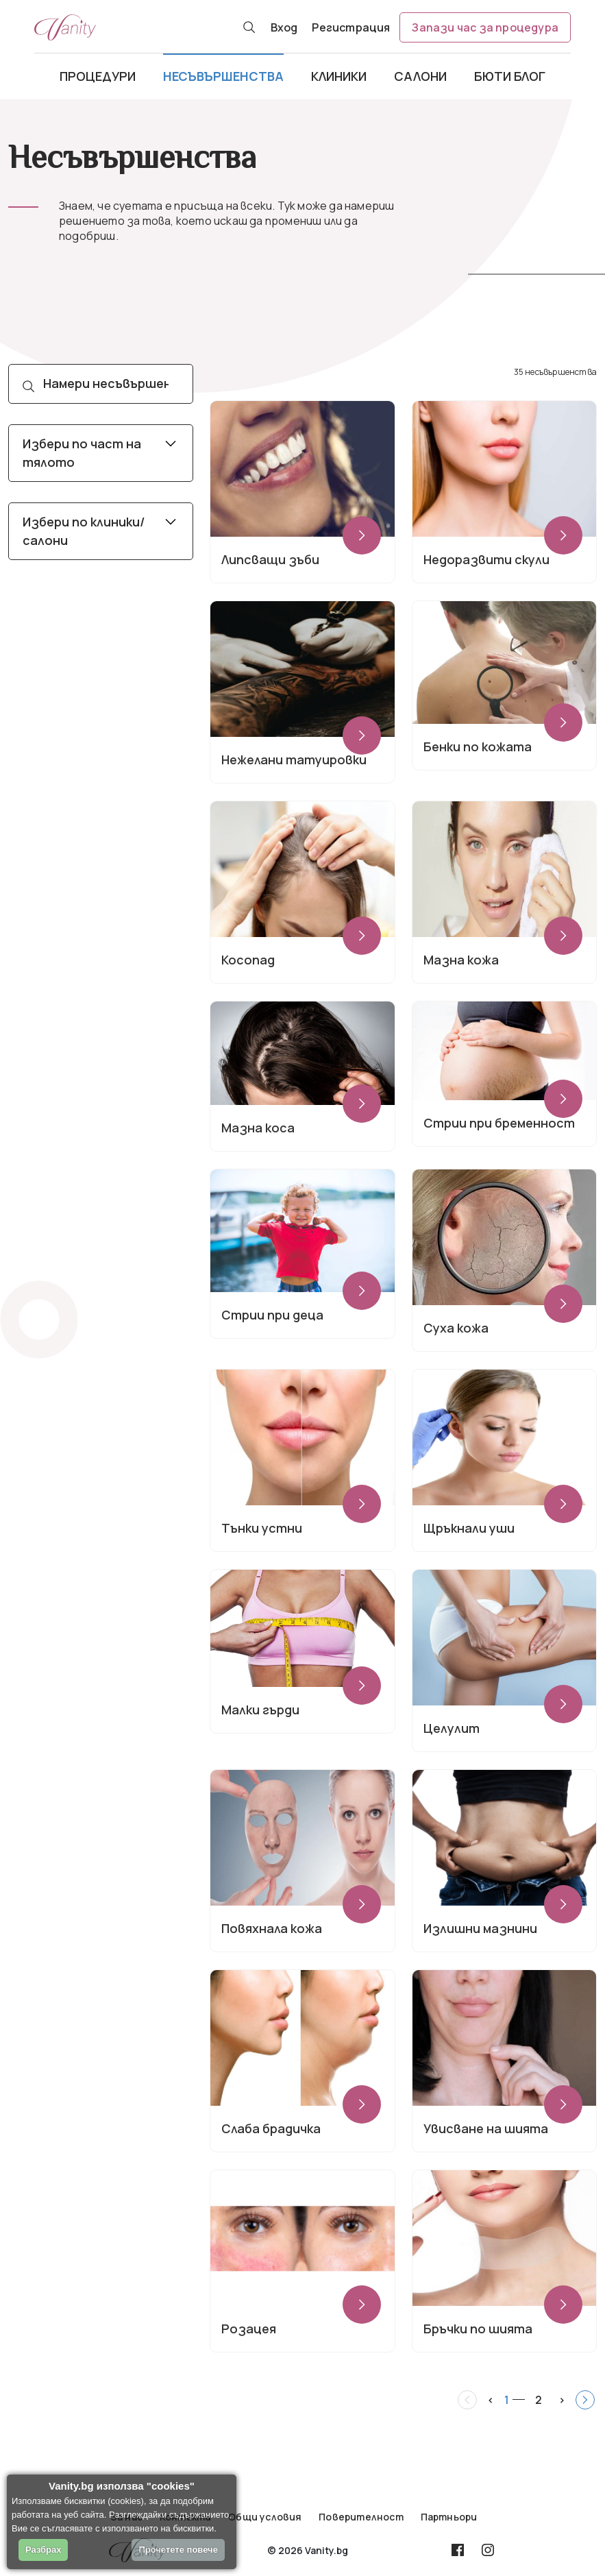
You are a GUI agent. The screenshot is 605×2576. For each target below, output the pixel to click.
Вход (284, 27)
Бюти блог (509, 76)
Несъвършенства (223, 76)
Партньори (449, 2516)
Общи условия (264, 2516)
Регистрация (351, 27)
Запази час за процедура (485, 27)
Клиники (339, 76)
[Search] (100, 384)
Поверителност (361, 2516)
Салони (420, 76)
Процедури (98, 76)
